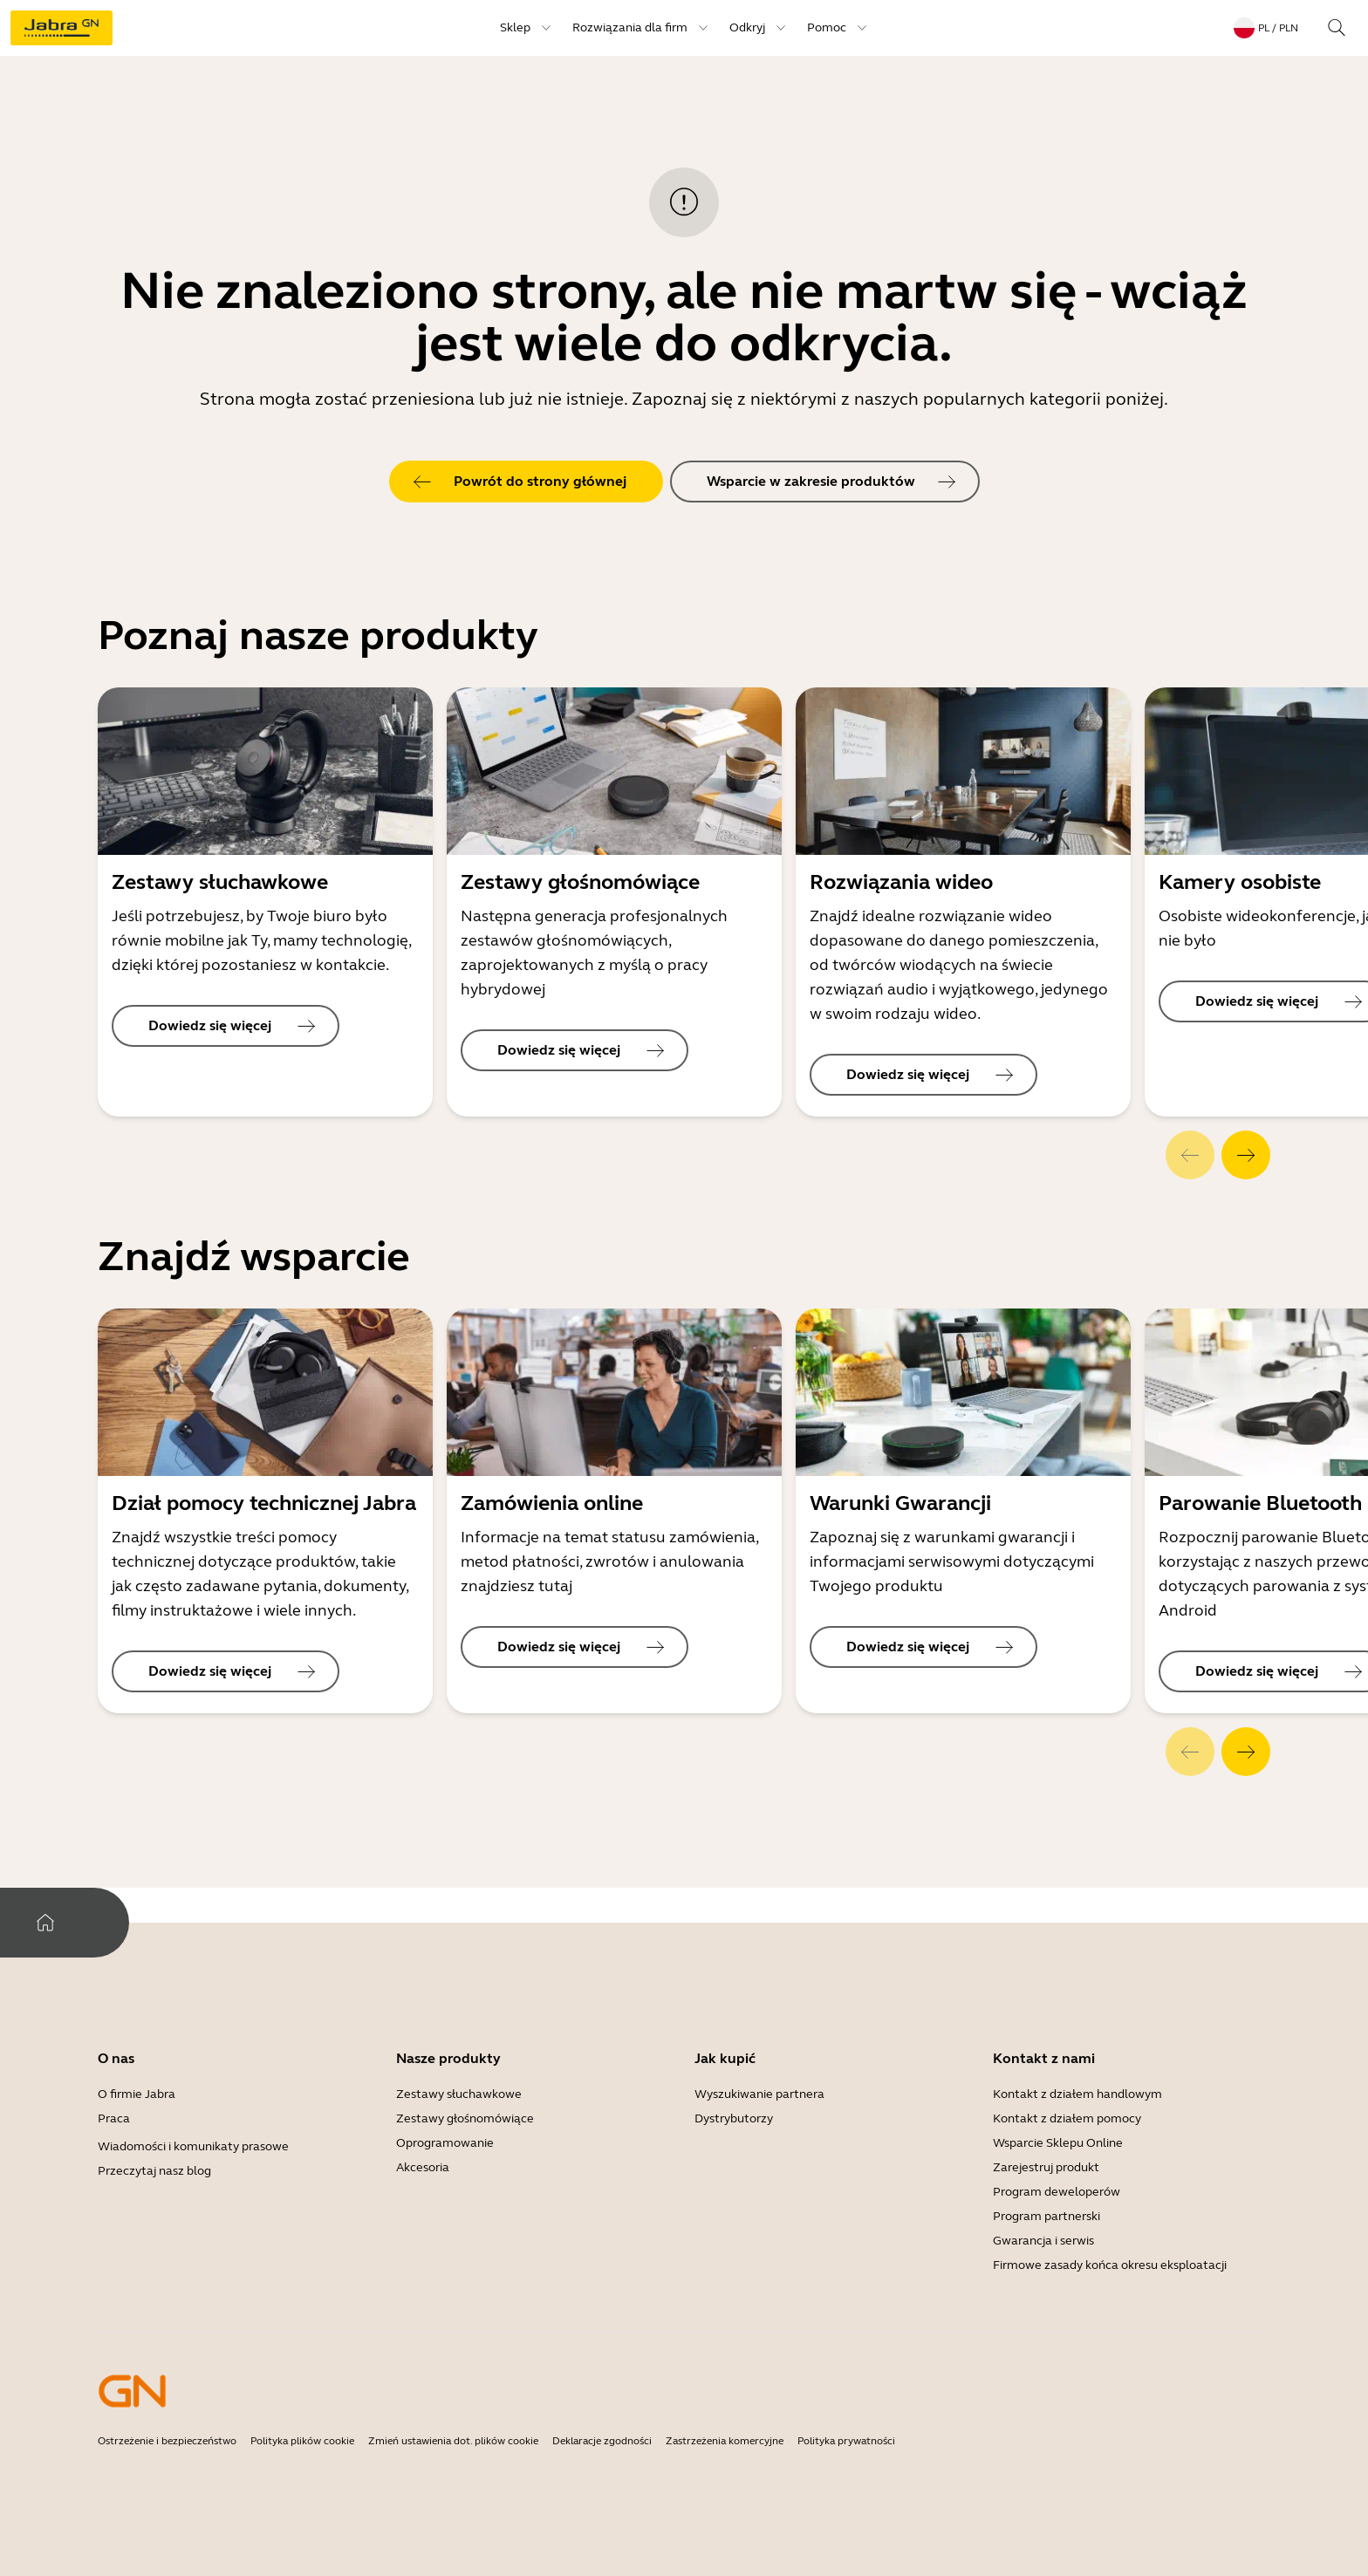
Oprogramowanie (445, 2142)
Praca (114, 2118)
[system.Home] (45, 1923)
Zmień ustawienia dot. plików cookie (453, 2441)
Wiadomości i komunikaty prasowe (193, 2146)
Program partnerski (1046, 2216)
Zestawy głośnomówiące (465, 2118)
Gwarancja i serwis (1043, 2240)
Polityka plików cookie (302, 2441)
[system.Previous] (1190, 1155)
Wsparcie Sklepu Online (1058, 2142)
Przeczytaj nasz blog (154, 2170)
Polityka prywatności (846, 2441)
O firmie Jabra (136, 2094)
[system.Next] (1245, 1155)
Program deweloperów (1056, 2191)
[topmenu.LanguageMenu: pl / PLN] (1266, 28)
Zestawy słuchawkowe (459, 2094)
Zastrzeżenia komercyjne (724, 2441)
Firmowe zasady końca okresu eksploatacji (1110, 2265)
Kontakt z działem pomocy (1067, 2118)
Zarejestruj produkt (1046, 2167)
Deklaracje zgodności (602, 2441)
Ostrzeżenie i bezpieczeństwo (167, 2441)
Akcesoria (422, 2167)
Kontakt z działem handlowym (1077, 2094)
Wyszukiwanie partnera (759, 2094)
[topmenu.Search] (1337, 28)
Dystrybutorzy (733, 2118)
